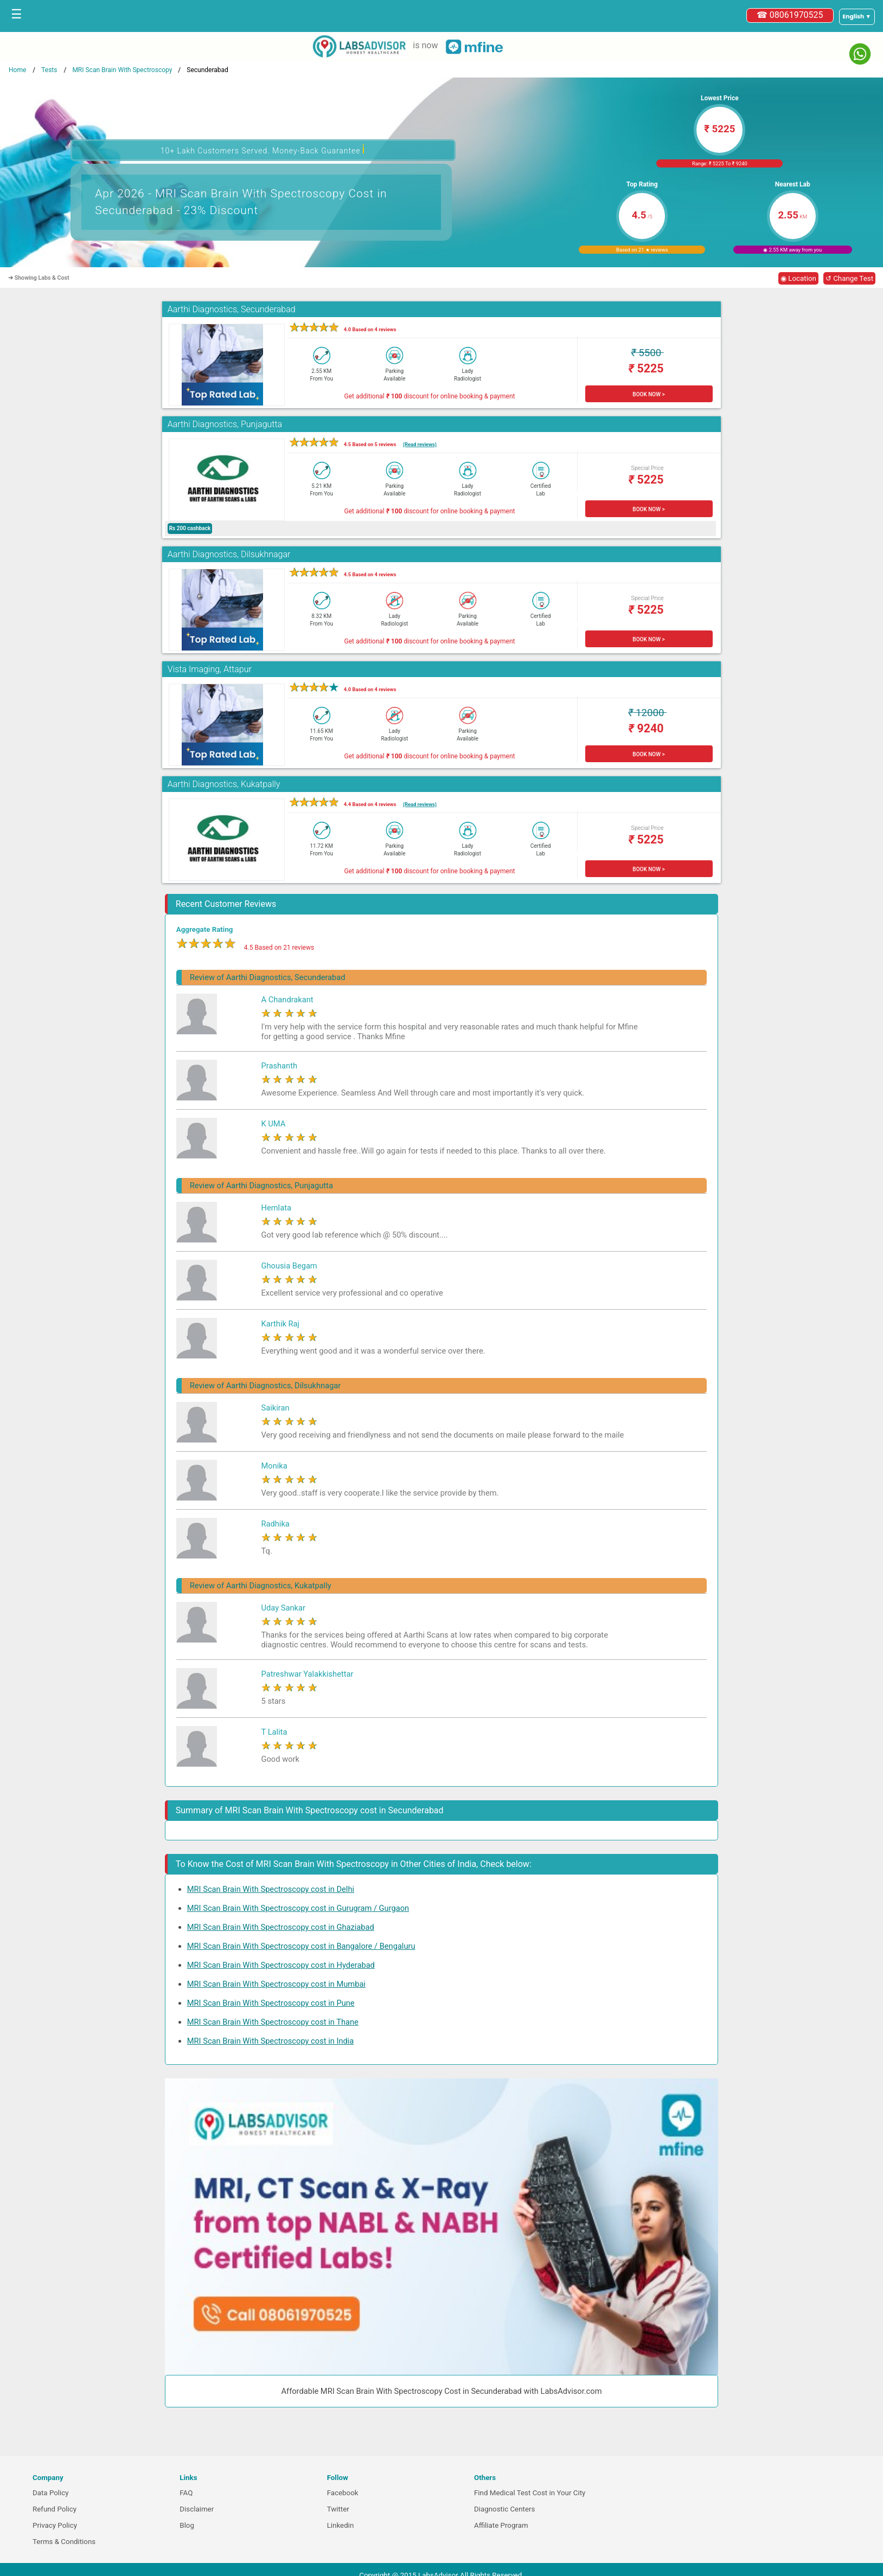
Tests (49, 70)
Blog (187, 2525)
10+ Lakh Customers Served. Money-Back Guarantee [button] (263, 149)
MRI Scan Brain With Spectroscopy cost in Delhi (270, 1889)
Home (17, 70)
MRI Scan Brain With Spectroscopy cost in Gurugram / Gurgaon (298, 1908)
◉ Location (798, 278)
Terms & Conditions (64, 2542)
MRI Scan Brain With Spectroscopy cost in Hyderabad (281, 1965)
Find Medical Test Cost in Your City (529, 2493)
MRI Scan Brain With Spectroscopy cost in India (270, 2041)
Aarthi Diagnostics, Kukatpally (224, 784)
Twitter (338, 2509)
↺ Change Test (849, 278)
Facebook (343, 2493)
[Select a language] (857, 17)
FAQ (186, 2493)
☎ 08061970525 (790, 15)
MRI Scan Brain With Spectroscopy (122, 70)
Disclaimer (197, 2509)
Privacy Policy (55, 2525)
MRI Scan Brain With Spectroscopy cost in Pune (271, 2003)
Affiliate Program (501, 2525)
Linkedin (340, 2525)
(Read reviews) (420, 444)
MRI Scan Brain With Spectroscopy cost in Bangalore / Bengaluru (301, 1946)
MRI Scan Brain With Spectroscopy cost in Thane (273, 2022)
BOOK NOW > (648, 394)
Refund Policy (54, 2509)
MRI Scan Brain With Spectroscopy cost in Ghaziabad (280, 1927)
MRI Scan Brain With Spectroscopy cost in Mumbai (276, 1984)
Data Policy (51, 2493)
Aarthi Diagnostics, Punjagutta (225, 424)
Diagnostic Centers (504, 2509)
